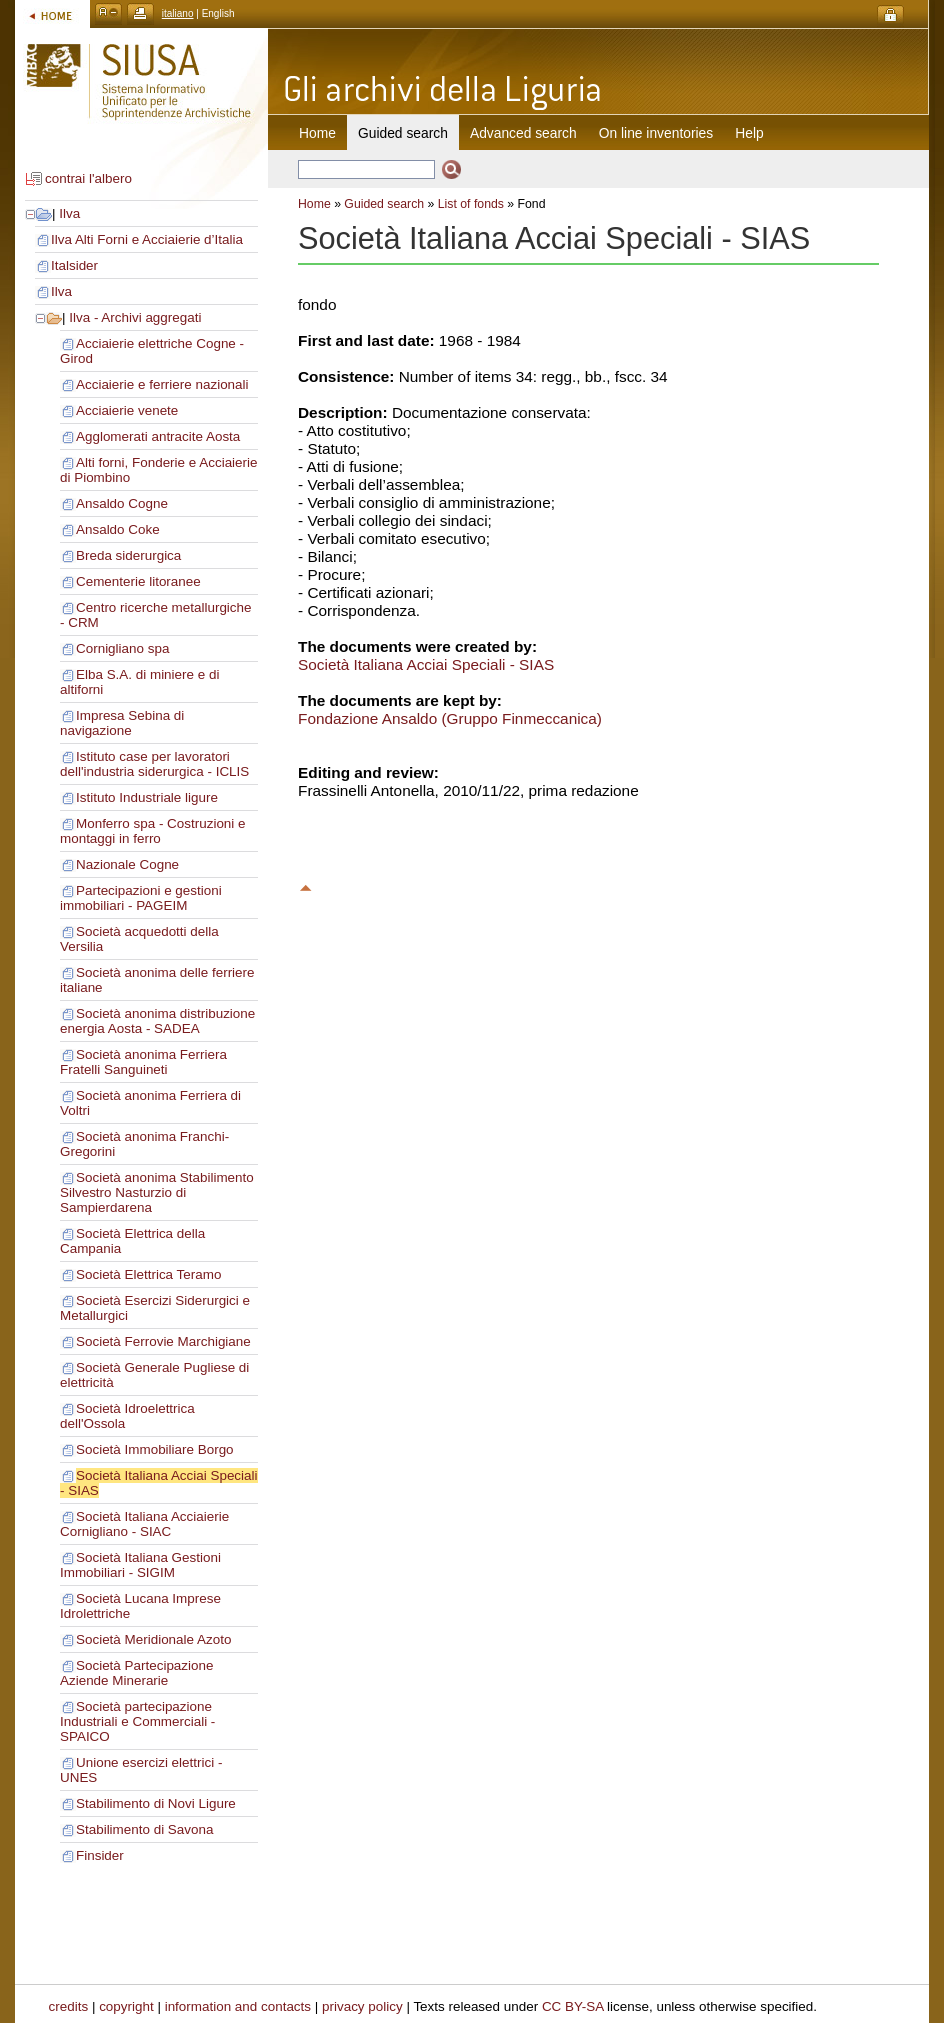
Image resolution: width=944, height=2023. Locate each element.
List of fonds (471, 204)
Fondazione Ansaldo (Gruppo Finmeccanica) (450, 718)
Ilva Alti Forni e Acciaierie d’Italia (147, 239)
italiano (178, 13)
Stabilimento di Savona (144, 1829)
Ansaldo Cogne (122, 503)
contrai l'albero (88, 178)
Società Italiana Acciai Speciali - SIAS (426, 664)
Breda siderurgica (128, 555)
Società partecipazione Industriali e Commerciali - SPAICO (137, 1721)
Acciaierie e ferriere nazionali (162, 384)
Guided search (384, 204)
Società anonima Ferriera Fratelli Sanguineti (143, 1062)
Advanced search (523, 133)
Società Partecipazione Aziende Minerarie (136, 1673)
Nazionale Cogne (127, 864)
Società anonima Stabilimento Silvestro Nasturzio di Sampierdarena (157, 1192)
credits (69, 2006)
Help (749, 133)
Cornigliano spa (122, 648)
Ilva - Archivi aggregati (135, 317)
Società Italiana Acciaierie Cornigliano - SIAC (144, 1524)
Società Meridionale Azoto (153, 1639)
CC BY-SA (573, 2006)
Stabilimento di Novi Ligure (156, 1803)
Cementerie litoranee (138, 581)
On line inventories (656, 133)
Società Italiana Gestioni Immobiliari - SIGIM (140, 1565)
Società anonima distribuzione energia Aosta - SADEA (157, 1021)
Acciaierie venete (127, 410)
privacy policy (362, 2006)
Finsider (100, 1855)
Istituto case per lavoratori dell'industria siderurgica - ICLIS (154, 764)
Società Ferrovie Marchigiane (163, 1341)
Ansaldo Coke (118, 529)
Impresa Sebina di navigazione (122, 723)
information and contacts (238, 2006)
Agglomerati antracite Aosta (158, 436)
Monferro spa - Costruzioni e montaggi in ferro (153, 831)
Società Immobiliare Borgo (155, 1449)
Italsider (74, 265)
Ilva (69, 213)
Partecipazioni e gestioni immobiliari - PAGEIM (141, 898)
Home (317, 133)
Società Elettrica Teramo (148, 1274)
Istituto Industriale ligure (147, 797)
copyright (126, 2006)
